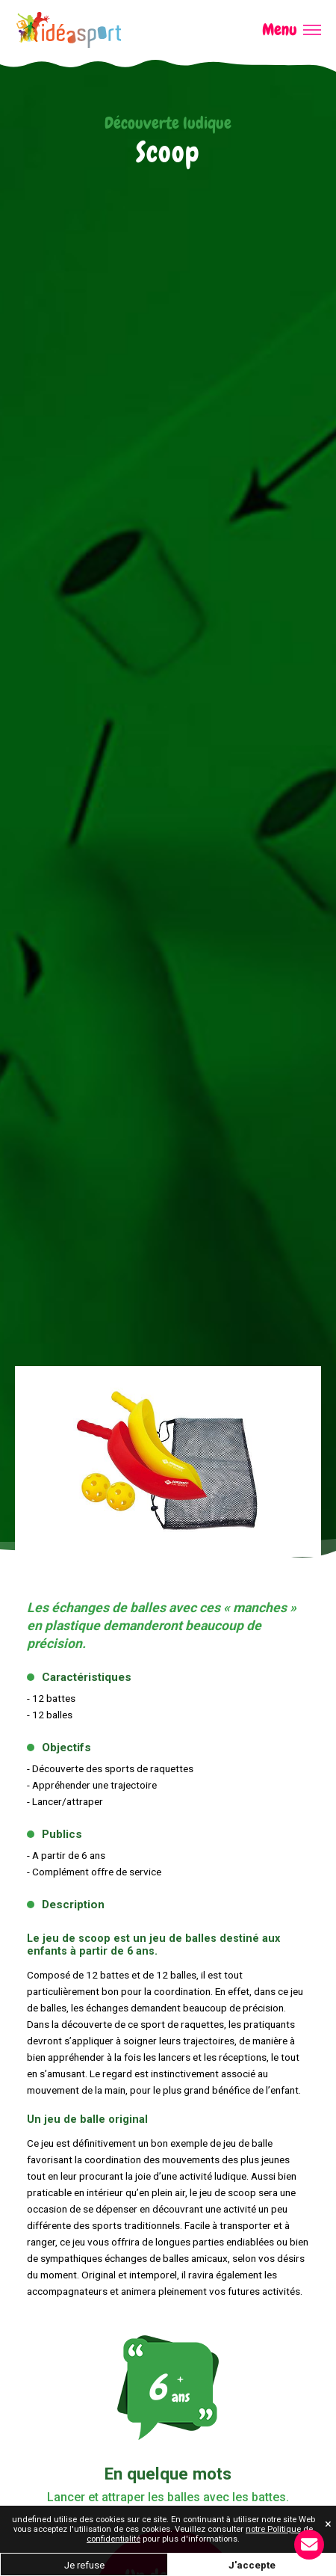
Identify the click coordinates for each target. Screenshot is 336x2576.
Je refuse (84, 2565)
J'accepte (252, 2565)
